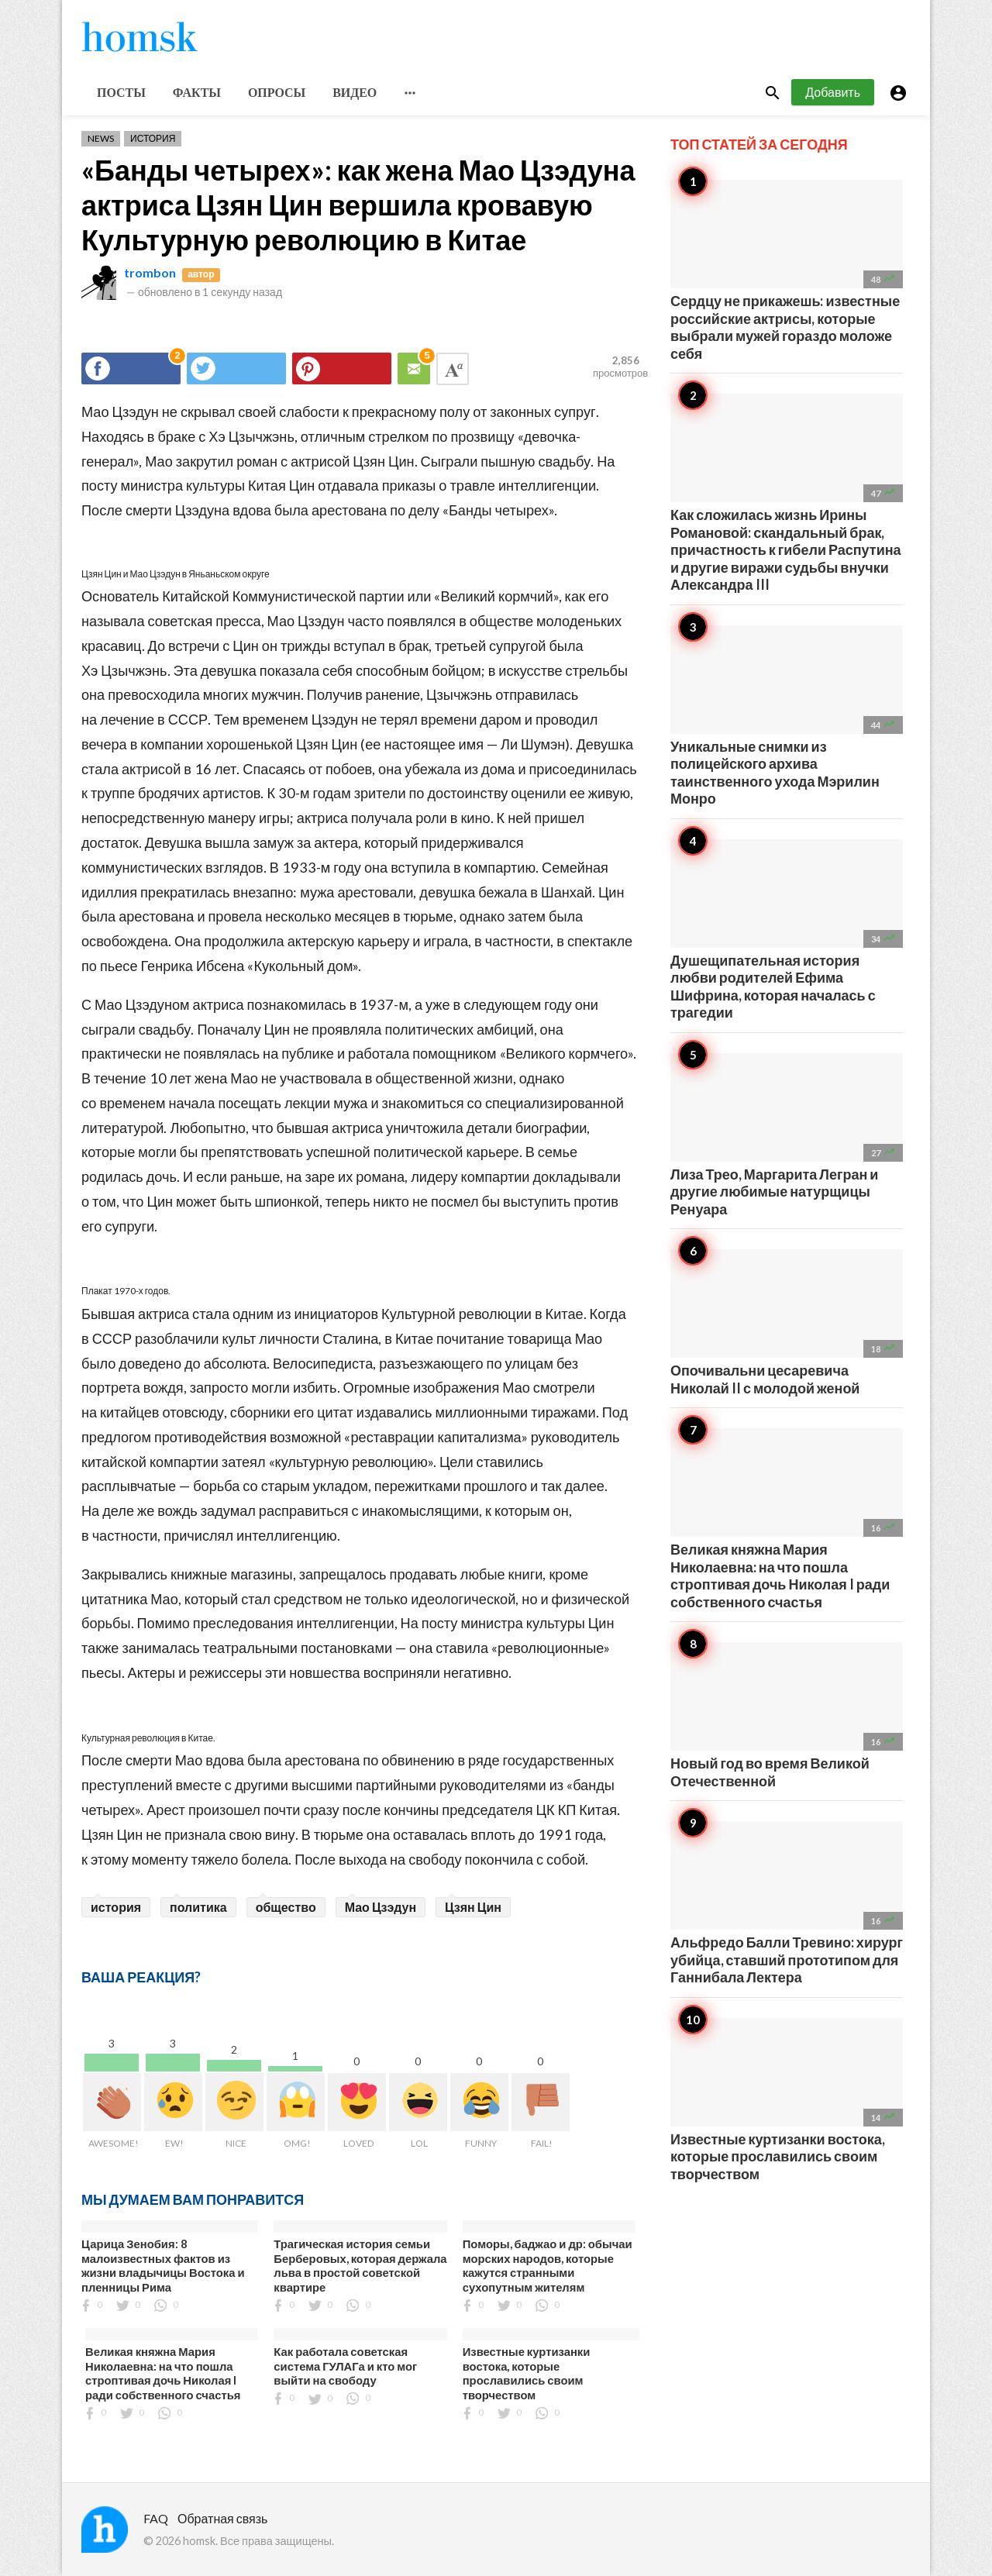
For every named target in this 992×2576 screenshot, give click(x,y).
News (101, 138)
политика (198, 1906)
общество (286, 1906)
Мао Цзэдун (380, 1906)
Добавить (832, 91)
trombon (150, 272)
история (116, 1906)
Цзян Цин (473, 1906)
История (152, 138)
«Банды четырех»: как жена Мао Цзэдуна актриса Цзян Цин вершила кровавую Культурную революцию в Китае (358, 205)
